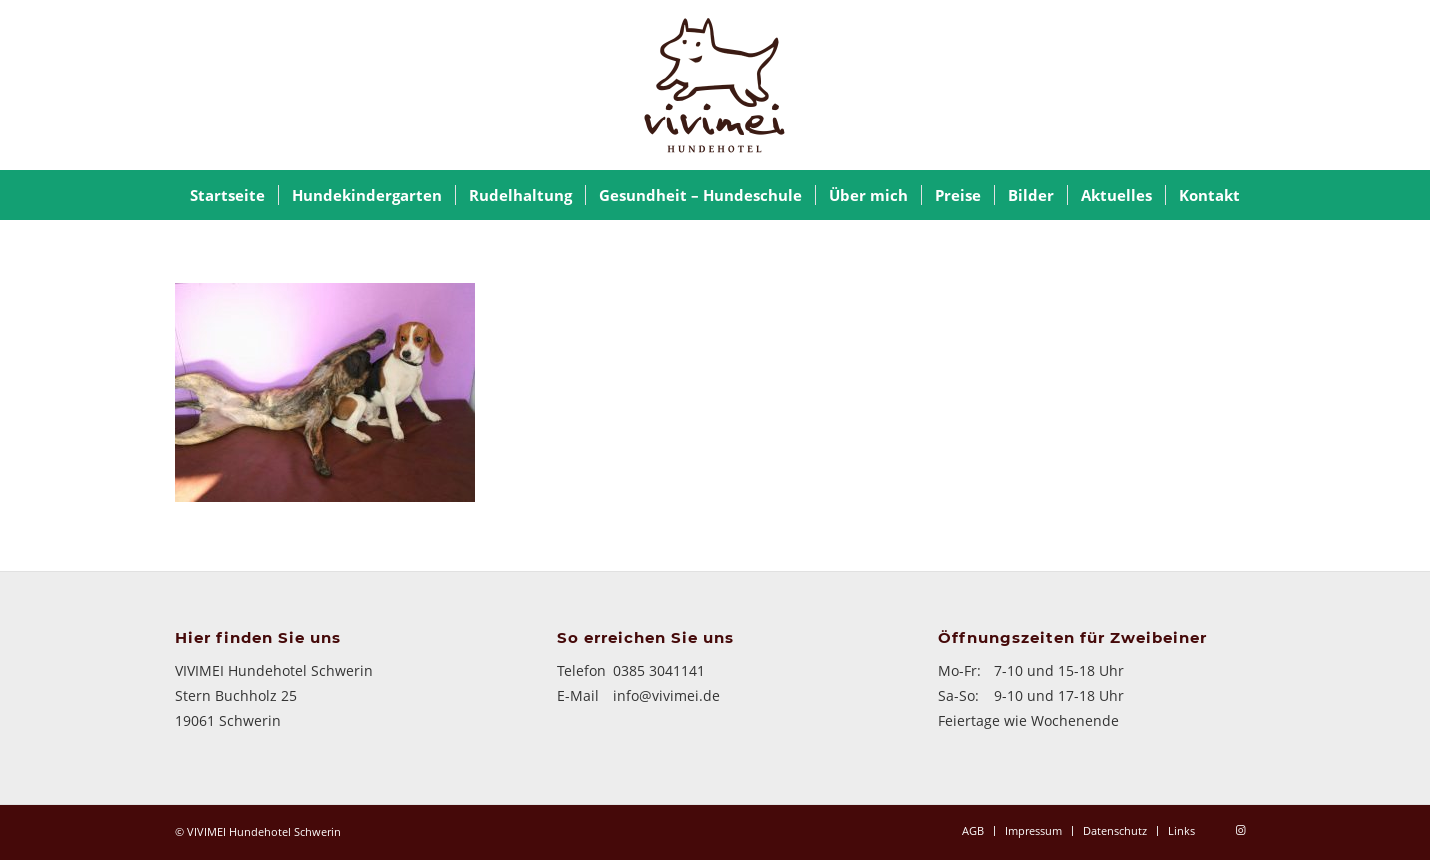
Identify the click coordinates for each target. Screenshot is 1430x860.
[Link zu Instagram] (1240, 830)
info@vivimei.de (666, 695)
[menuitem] (227, 195)
